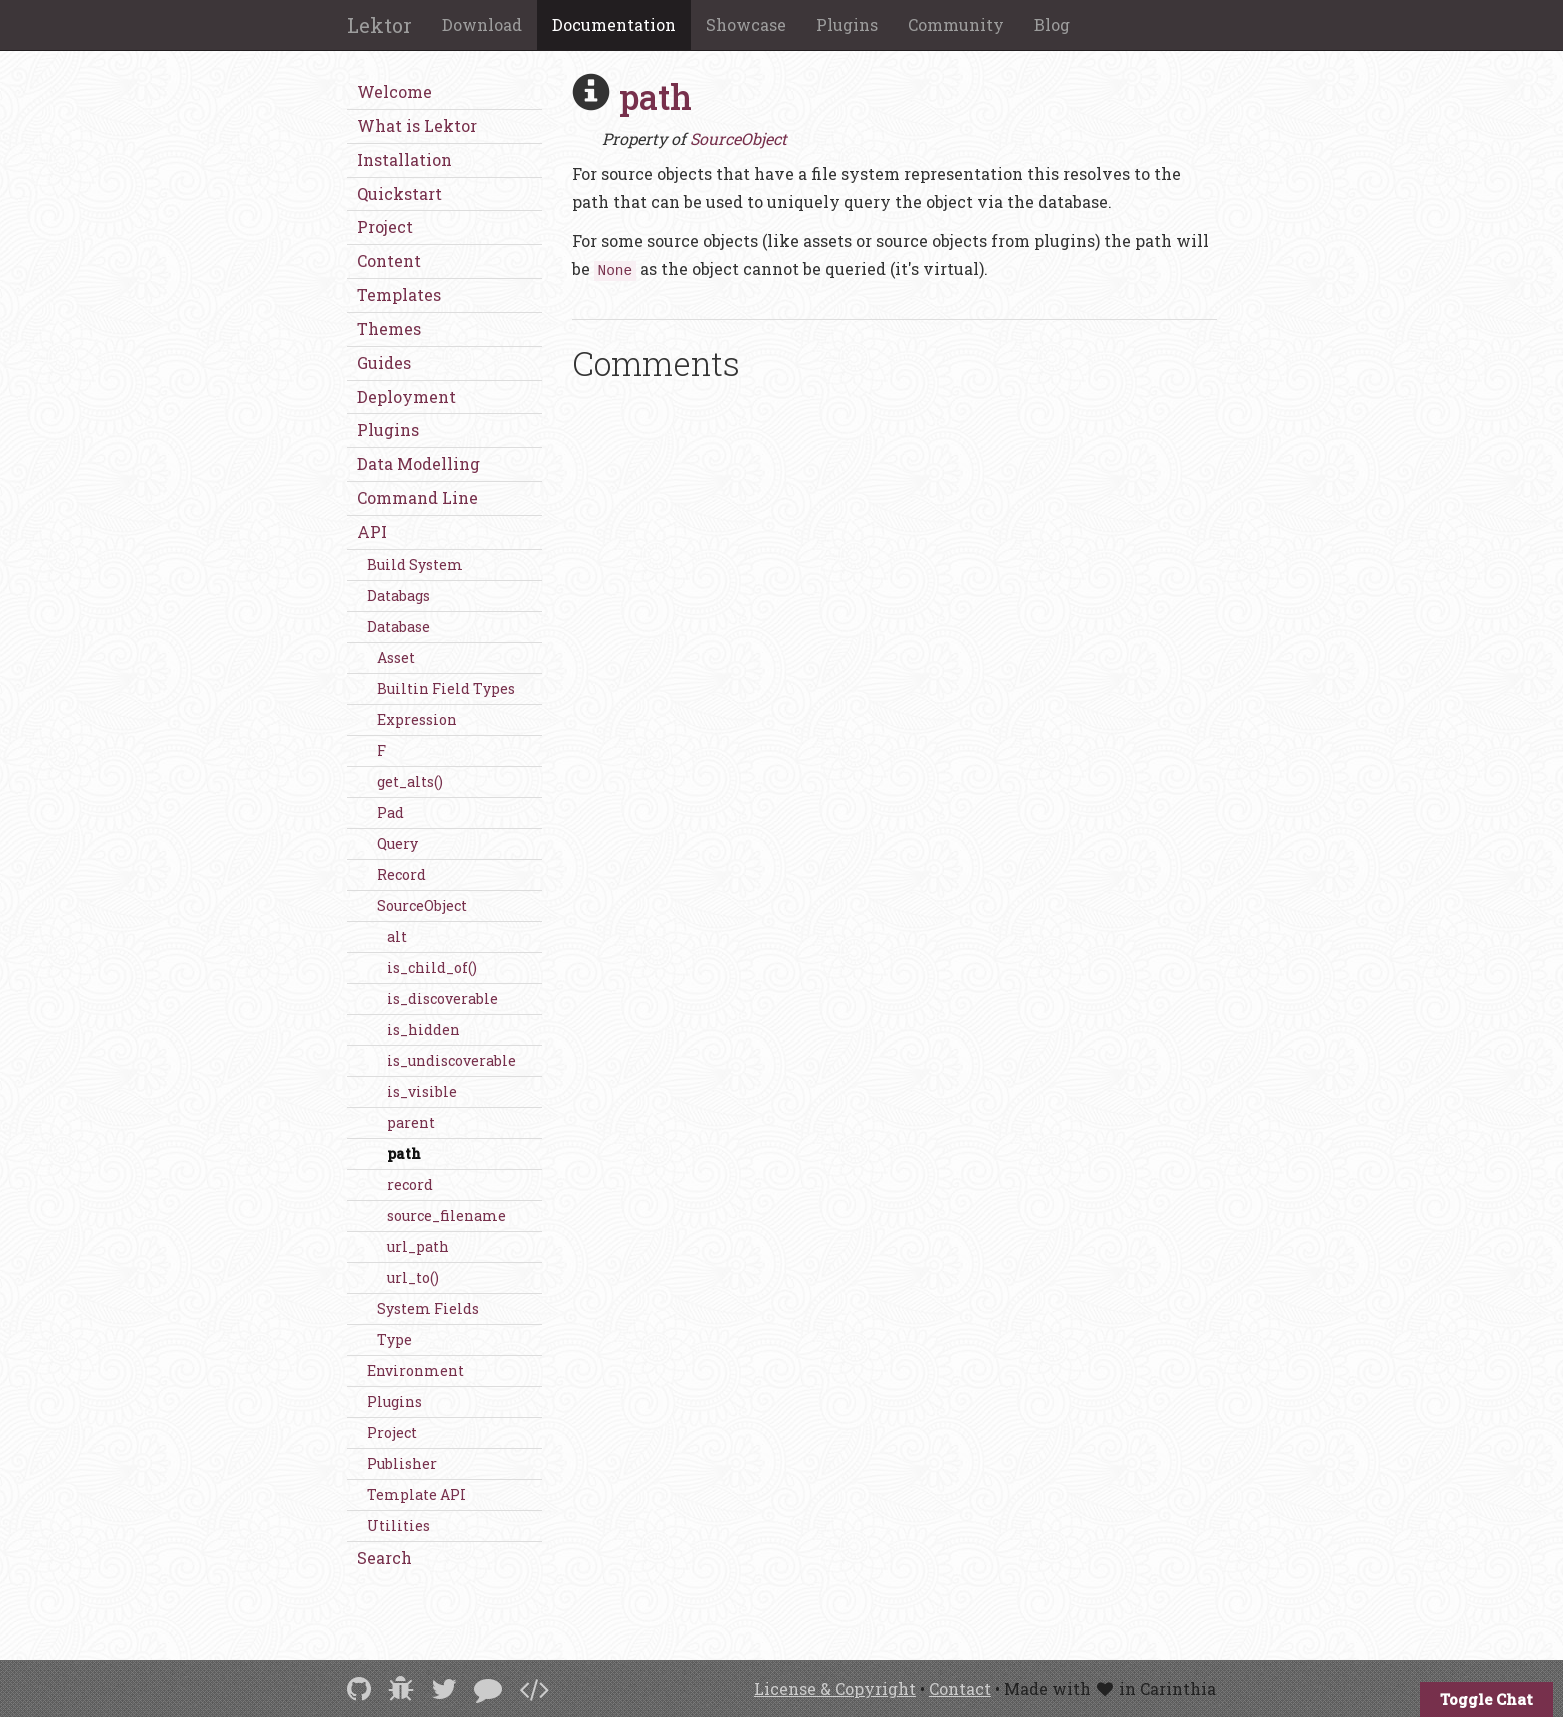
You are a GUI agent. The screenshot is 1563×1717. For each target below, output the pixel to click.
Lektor (379, 25)
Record (401, 874)
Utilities (398, 1525)
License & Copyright (835, 1688)
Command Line (417, 497)
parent (411, 1122)
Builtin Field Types (446, 688)
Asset (396, 657)
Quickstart (399, 193)
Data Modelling (418, 463)
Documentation (614, 24)
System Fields (428, 1308)
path (404, 1153)
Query (397, 843)
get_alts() (410, 781)
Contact (960, 1688)
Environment (415, 1370)
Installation (404, 159)
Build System (415, 564)
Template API (416, 1494)
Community (956, 24)
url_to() (413, 1277)
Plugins (847, 24)
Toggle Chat (1486, 1699)
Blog (1052, 24)
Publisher (402, 1463)
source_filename (446, 1215)
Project (385, 226)
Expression (417, 719)
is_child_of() (432, 967)
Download (482, 24)
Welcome (394, 91)
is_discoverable (442, 998)
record (410, 1184)
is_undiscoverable (451, 1060)
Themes (389, 328)
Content (389, 260)
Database (398, 626)
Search (384, 1557)
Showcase (746, 24)
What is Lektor (417, 125)
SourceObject (422, 905)
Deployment (406, 396)
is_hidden (423, 1029)
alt (397, 936)
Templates (399, 294)
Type (394, 1339)
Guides (384, 362)
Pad (390, 812)
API (372, 531)
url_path (418, 1246)
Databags (398, 595)
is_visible (422, 1091)
